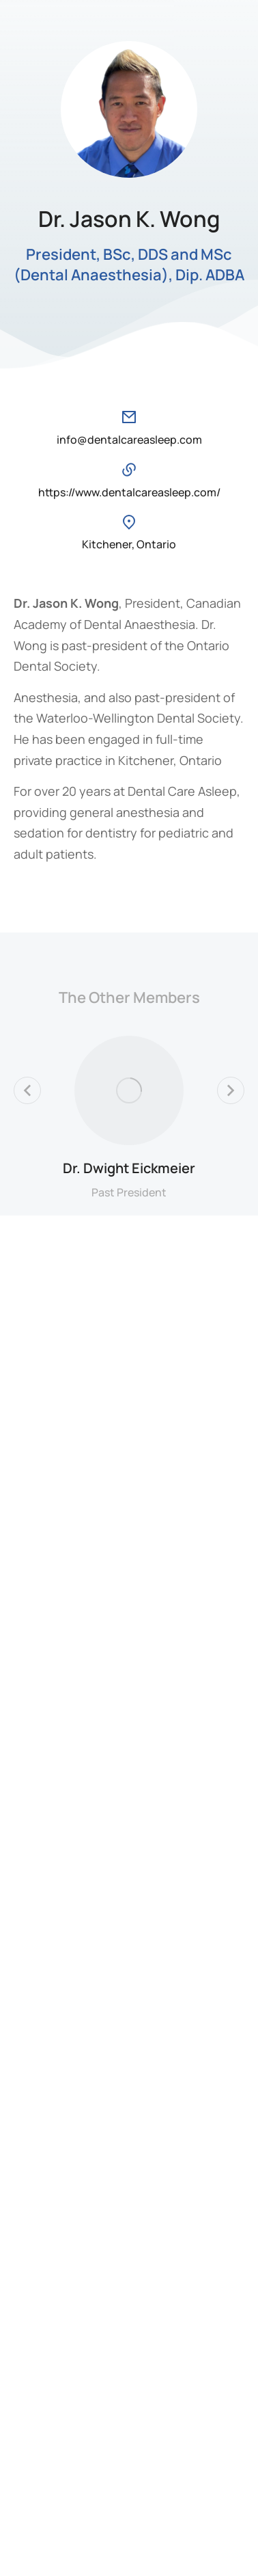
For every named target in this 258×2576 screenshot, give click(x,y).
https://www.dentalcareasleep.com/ (129, 492)
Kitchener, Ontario (129, 544)
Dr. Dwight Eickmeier (129, 1168)
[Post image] (129, 1090)
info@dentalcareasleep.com (129, 439)
